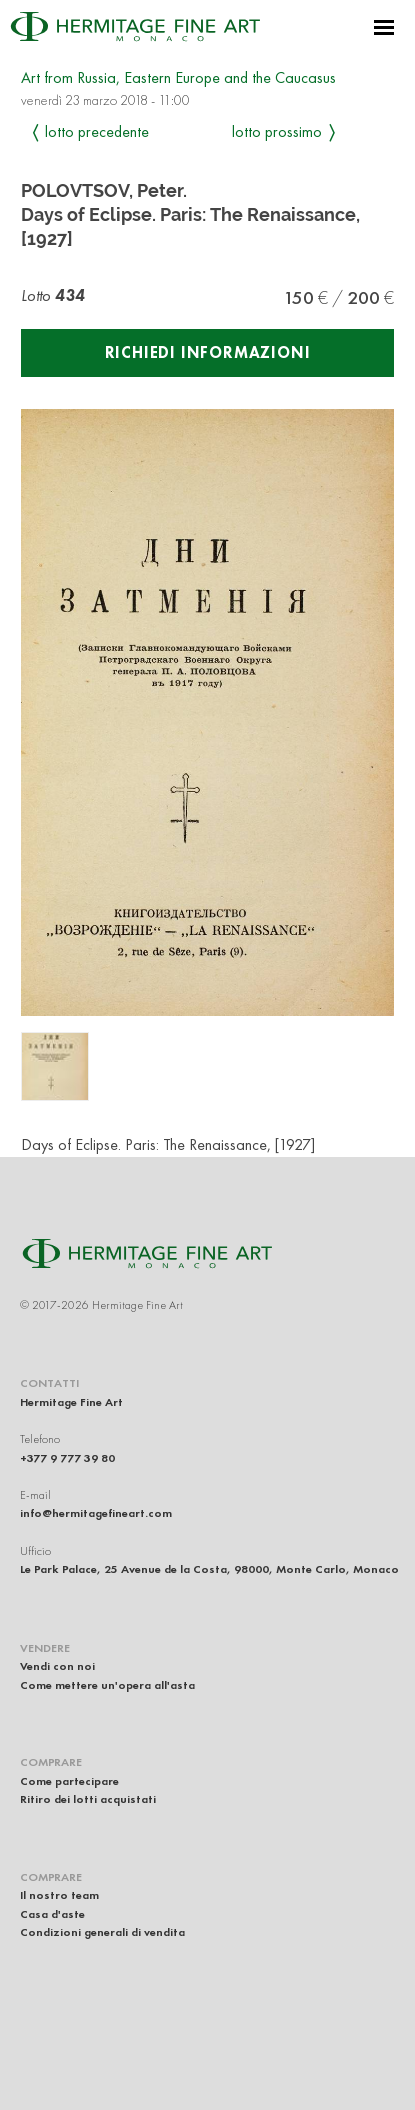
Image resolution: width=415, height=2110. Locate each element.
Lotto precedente (97, 131)
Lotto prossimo (277, 131)
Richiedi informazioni (208, 352)
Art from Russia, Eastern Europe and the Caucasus (178, 77)
